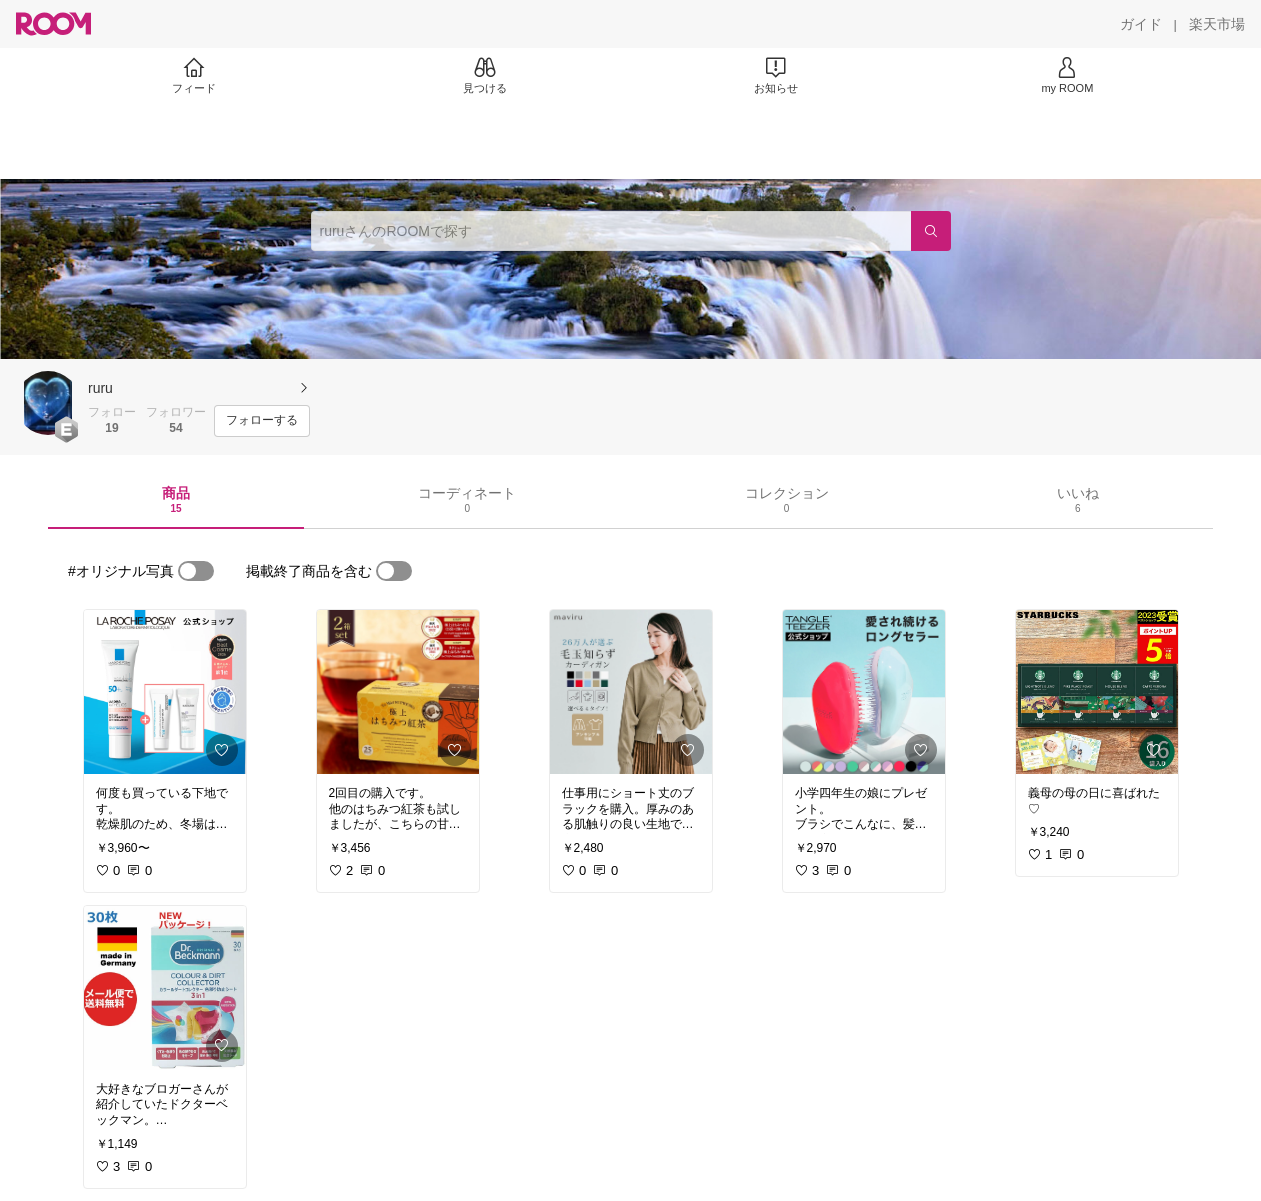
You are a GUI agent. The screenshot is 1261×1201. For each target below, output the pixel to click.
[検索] (931, 231)
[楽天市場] (1217, 24)
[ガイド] (1141, 24)
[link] (165, 692)
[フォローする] (262, 421)
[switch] (196, 571)
